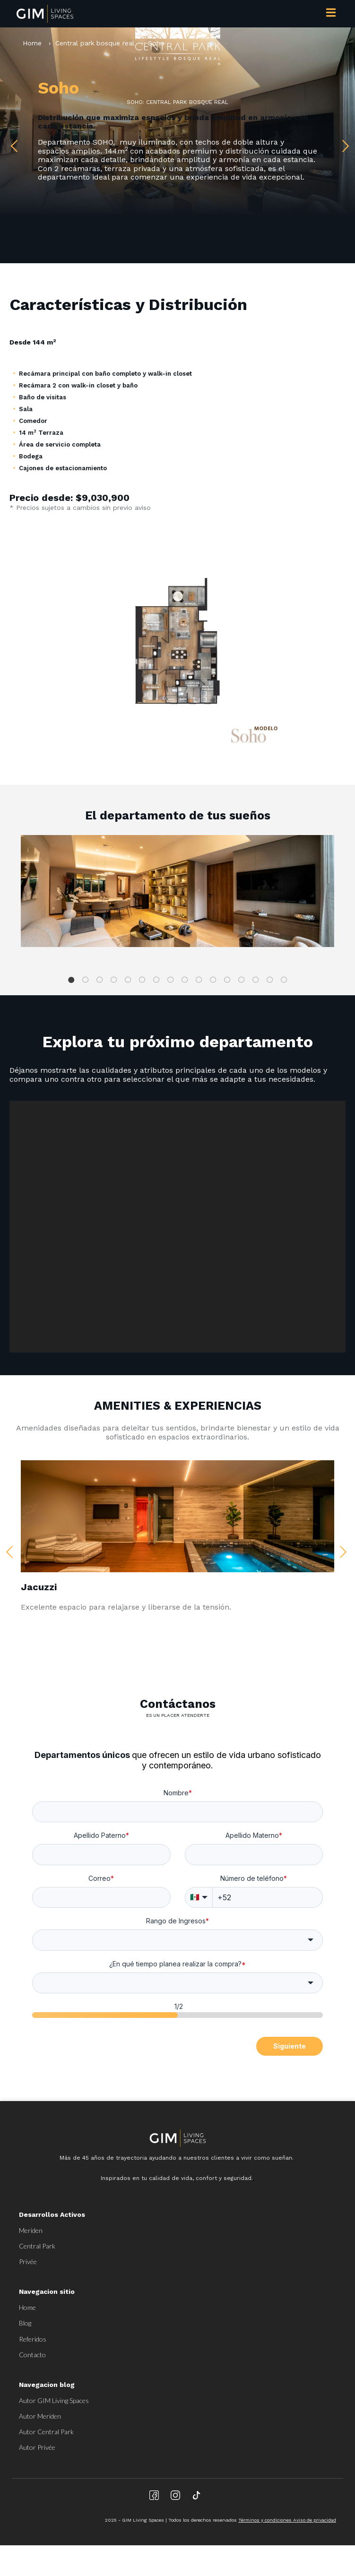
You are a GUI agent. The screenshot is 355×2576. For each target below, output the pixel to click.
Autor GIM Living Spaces (54, 2400)
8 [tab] (170, 979)
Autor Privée (37, 2447)
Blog (25, 2323)
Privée (28, 2261)
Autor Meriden (40, 2416)
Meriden (31, 2230)
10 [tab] (199, 979)
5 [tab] (128, 979)
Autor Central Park (46, 2432)
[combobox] (177, 1940)
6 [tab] (142, 979)
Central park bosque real (94, 43)
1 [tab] (71, 979)
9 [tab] (185, 979)
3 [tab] (99, 979)
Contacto (32, 2355)
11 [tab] (213, 979)
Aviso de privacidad (314, 2520)
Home (33, 43)
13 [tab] (241, 979)
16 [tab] (284, 979)
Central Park (37, 2246)
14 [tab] (255, 979)
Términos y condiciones (265, 2520)
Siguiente (289, 2046)
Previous (12, 144)
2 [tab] (85, 979)
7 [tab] (156, 979)
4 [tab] (114, 979)
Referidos (32, 2339)
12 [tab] (227, 979)
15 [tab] (270, 979)
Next (343, 144)
